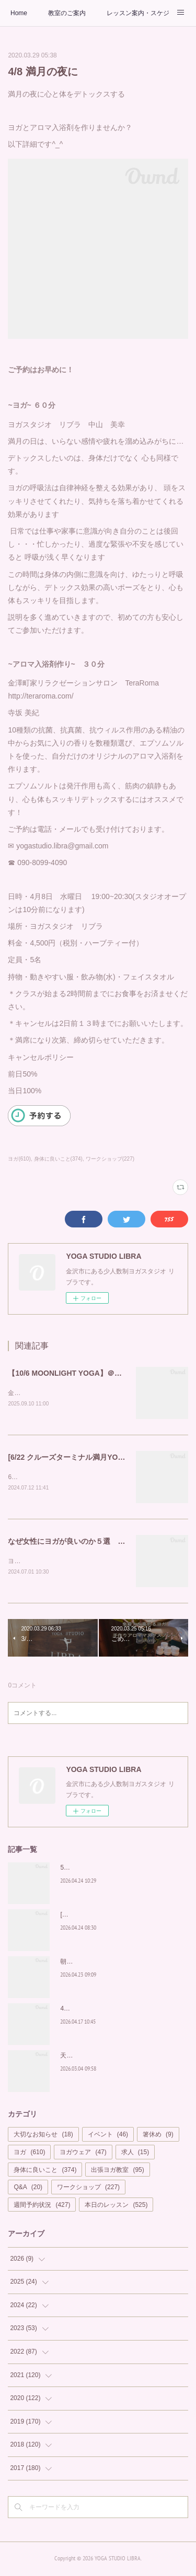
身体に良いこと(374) (58, 1159)
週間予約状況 (42, 2207)
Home (18, 13)
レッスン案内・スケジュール (138, 13)
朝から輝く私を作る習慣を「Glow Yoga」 (119, 1963)
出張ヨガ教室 (117, 2172)
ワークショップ (88, 2189)
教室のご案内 (67, 13)
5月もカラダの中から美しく (99, 1869)
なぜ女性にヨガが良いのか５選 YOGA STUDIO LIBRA (100, 1543)
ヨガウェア (83, 2154)
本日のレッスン (116, 2207)
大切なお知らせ (43, 2137)
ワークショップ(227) (110, 1159)
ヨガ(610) (19, 1159)
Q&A (28, 2189)
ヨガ (29, 2154)
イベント (108, 2137)
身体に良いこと (45, 2172)
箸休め (158, 2137)
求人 (135, 2154)
